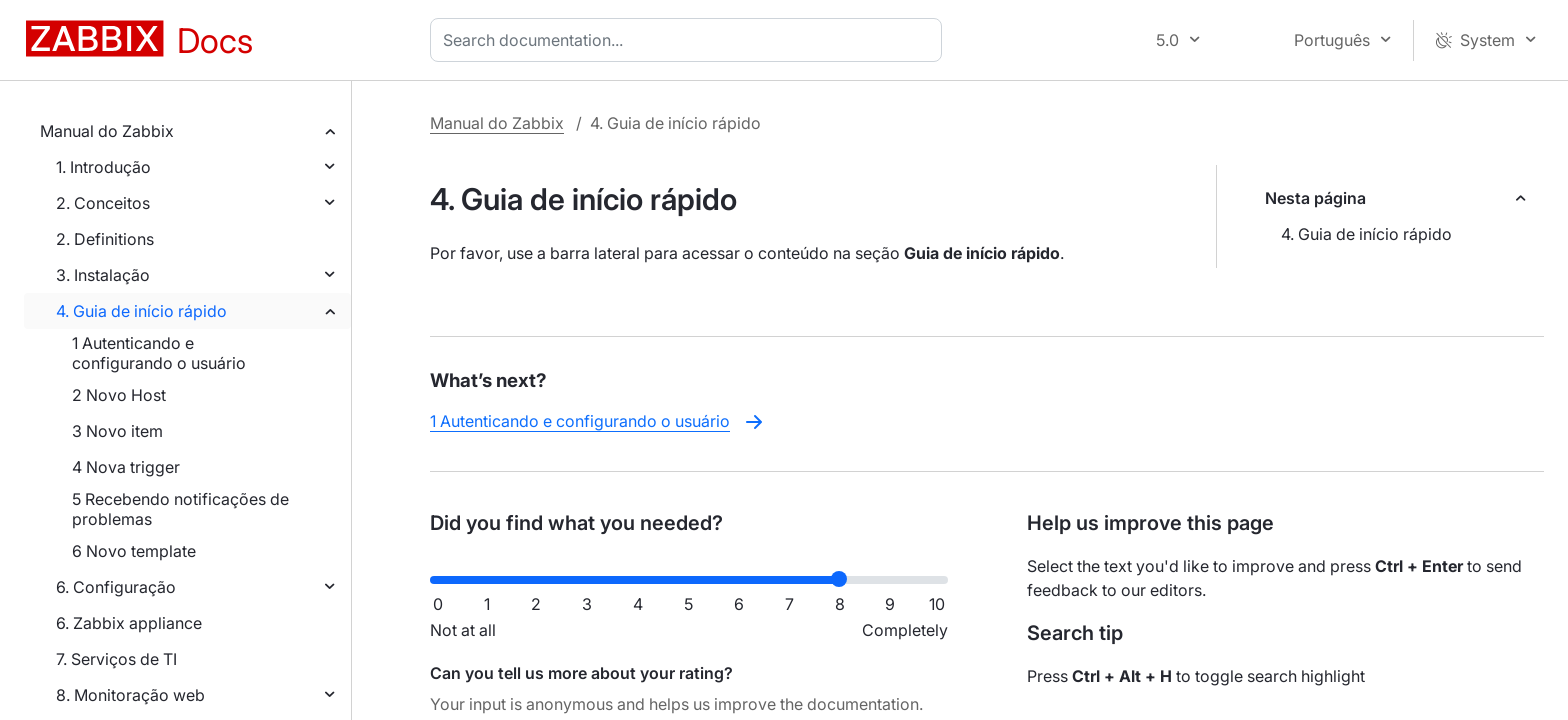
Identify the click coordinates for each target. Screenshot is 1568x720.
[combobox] (690, 40)
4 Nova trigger (126, 467)
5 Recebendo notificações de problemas (180, 509)
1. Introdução (103, 167)
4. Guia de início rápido (141, 311)
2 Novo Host (119, 395)
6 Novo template (134, 551)
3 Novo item (117, 431)
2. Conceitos (103, 203)
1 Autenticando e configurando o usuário (159, 353)
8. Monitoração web (130, 695)
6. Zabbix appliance (129, 623)
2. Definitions (105, 239)
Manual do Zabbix (107, 131)
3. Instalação (103, 275)
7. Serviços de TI (116, 659)
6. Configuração (116, 587)
